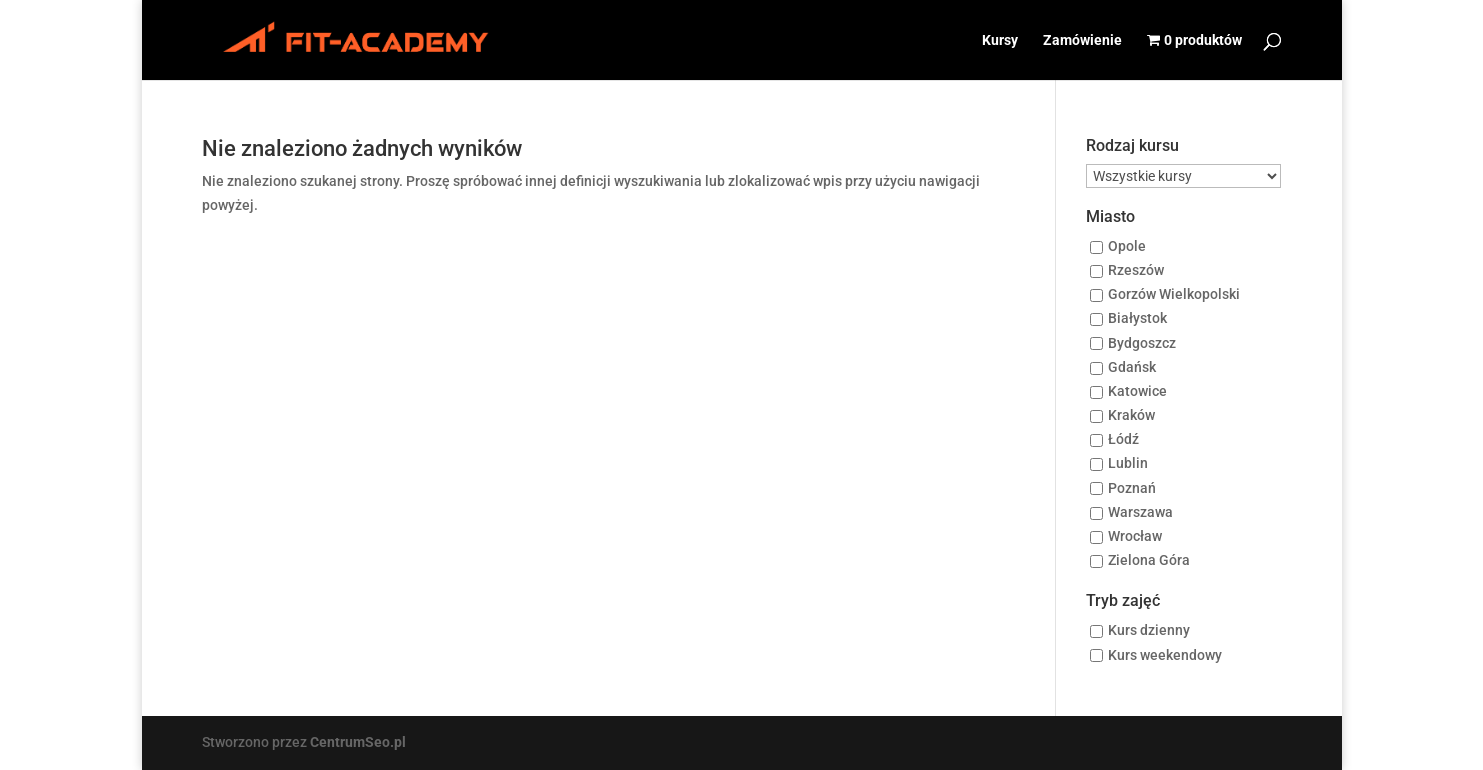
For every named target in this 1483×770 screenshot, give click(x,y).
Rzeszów (1136, 270)
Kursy (1000, 40)
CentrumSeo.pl (358, 742)
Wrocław (1135, 536)
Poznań (1132, 488)
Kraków (1131, 416)
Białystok (1137, 319)
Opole (1127, 246)
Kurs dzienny (1149, 631)
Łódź (1123, 440)
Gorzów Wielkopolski (1174, 295)
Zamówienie (1082, 40)
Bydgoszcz (1142, 343)
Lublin (1128, 464)
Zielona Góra (1149, 561)
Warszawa (1140, 512)
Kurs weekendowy (1165, 655)
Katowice (1137, 391)
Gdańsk (1132, 367)
